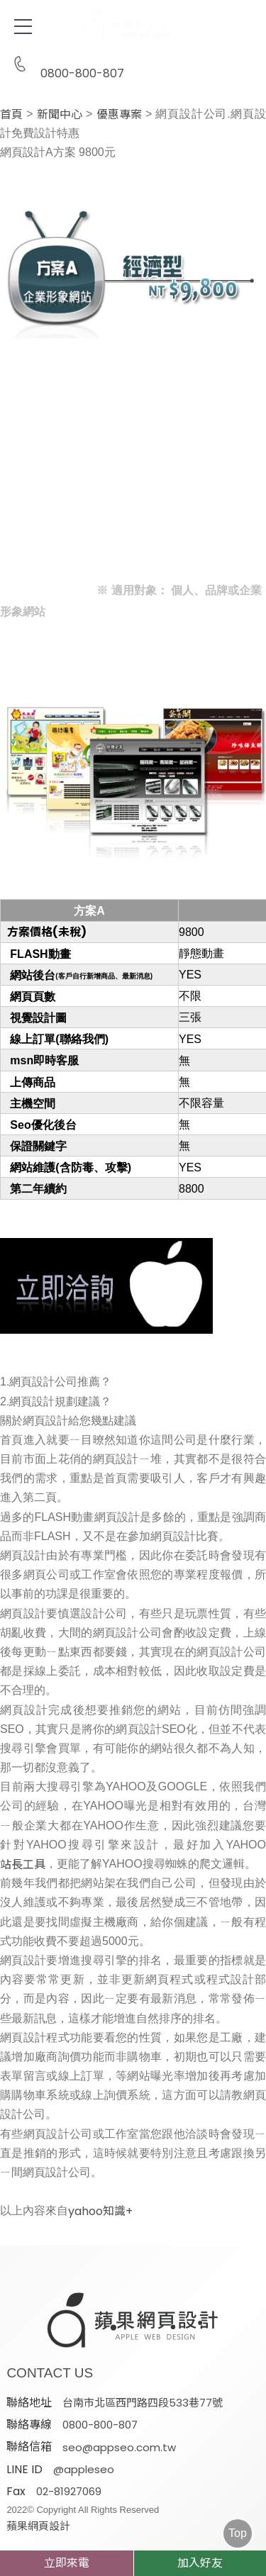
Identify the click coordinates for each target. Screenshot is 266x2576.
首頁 (11, 115)
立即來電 (66, 2563)
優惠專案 (119, 115)
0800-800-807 (65, 64)
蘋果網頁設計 (38, 2526)
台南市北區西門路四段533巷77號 (142, 2402)
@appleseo (83, 2469)
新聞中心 (59, 115)
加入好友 (200, 2563)
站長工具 (22, 1864)
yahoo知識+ (104, 2211)
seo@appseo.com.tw (119, 2447)
